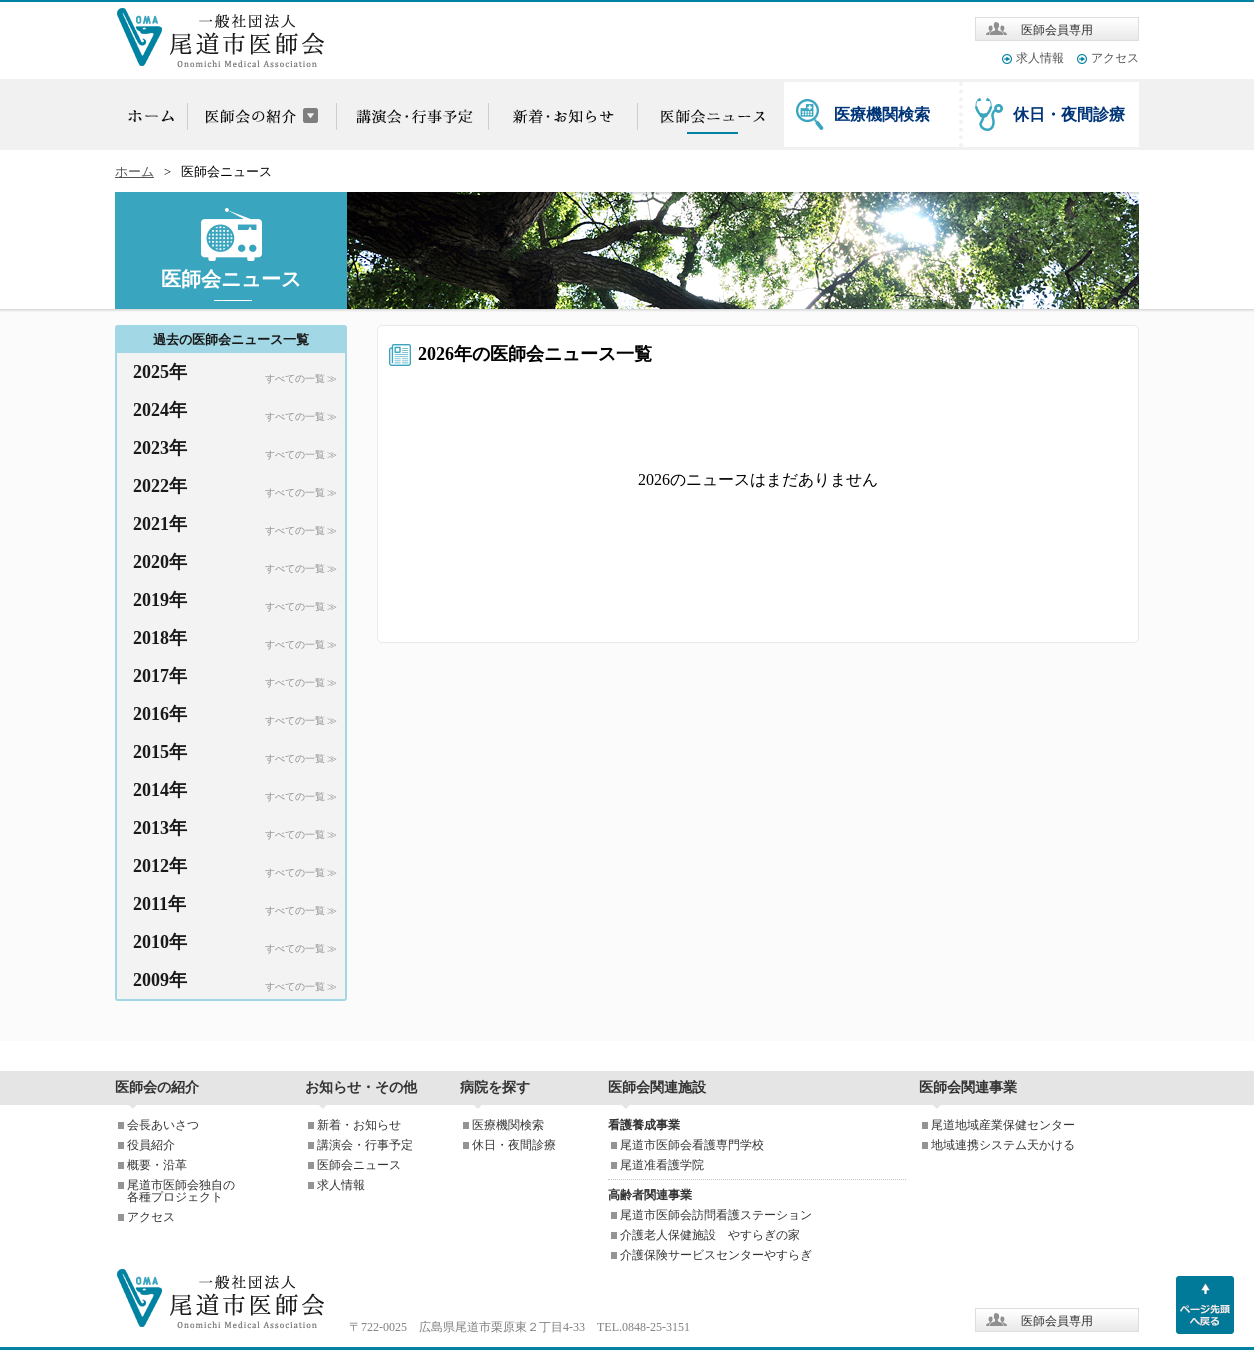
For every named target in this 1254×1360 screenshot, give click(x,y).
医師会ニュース (359, 1165)
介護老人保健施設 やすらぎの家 (710, 1235)
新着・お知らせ (359, 1125)
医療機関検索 (882, 114)
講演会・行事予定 (365, 1145)
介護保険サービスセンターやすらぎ (716, 1255)
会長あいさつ (163, 1125)
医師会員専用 (1057, 30)
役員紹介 (151, 1145)
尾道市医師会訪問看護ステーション (716, 1215)
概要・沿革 (157, 1165)
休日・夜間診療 (1069, 114)
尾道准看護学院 (662, 1165)
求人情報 (1040, 58)
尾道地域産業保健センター (1003, 1125)
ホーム (134, 172)
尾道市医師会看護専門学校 (692, 1145)
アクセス (1115, 58)
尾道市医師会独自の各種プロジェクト (181, 1191)
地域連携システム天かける (1003, 1145)
